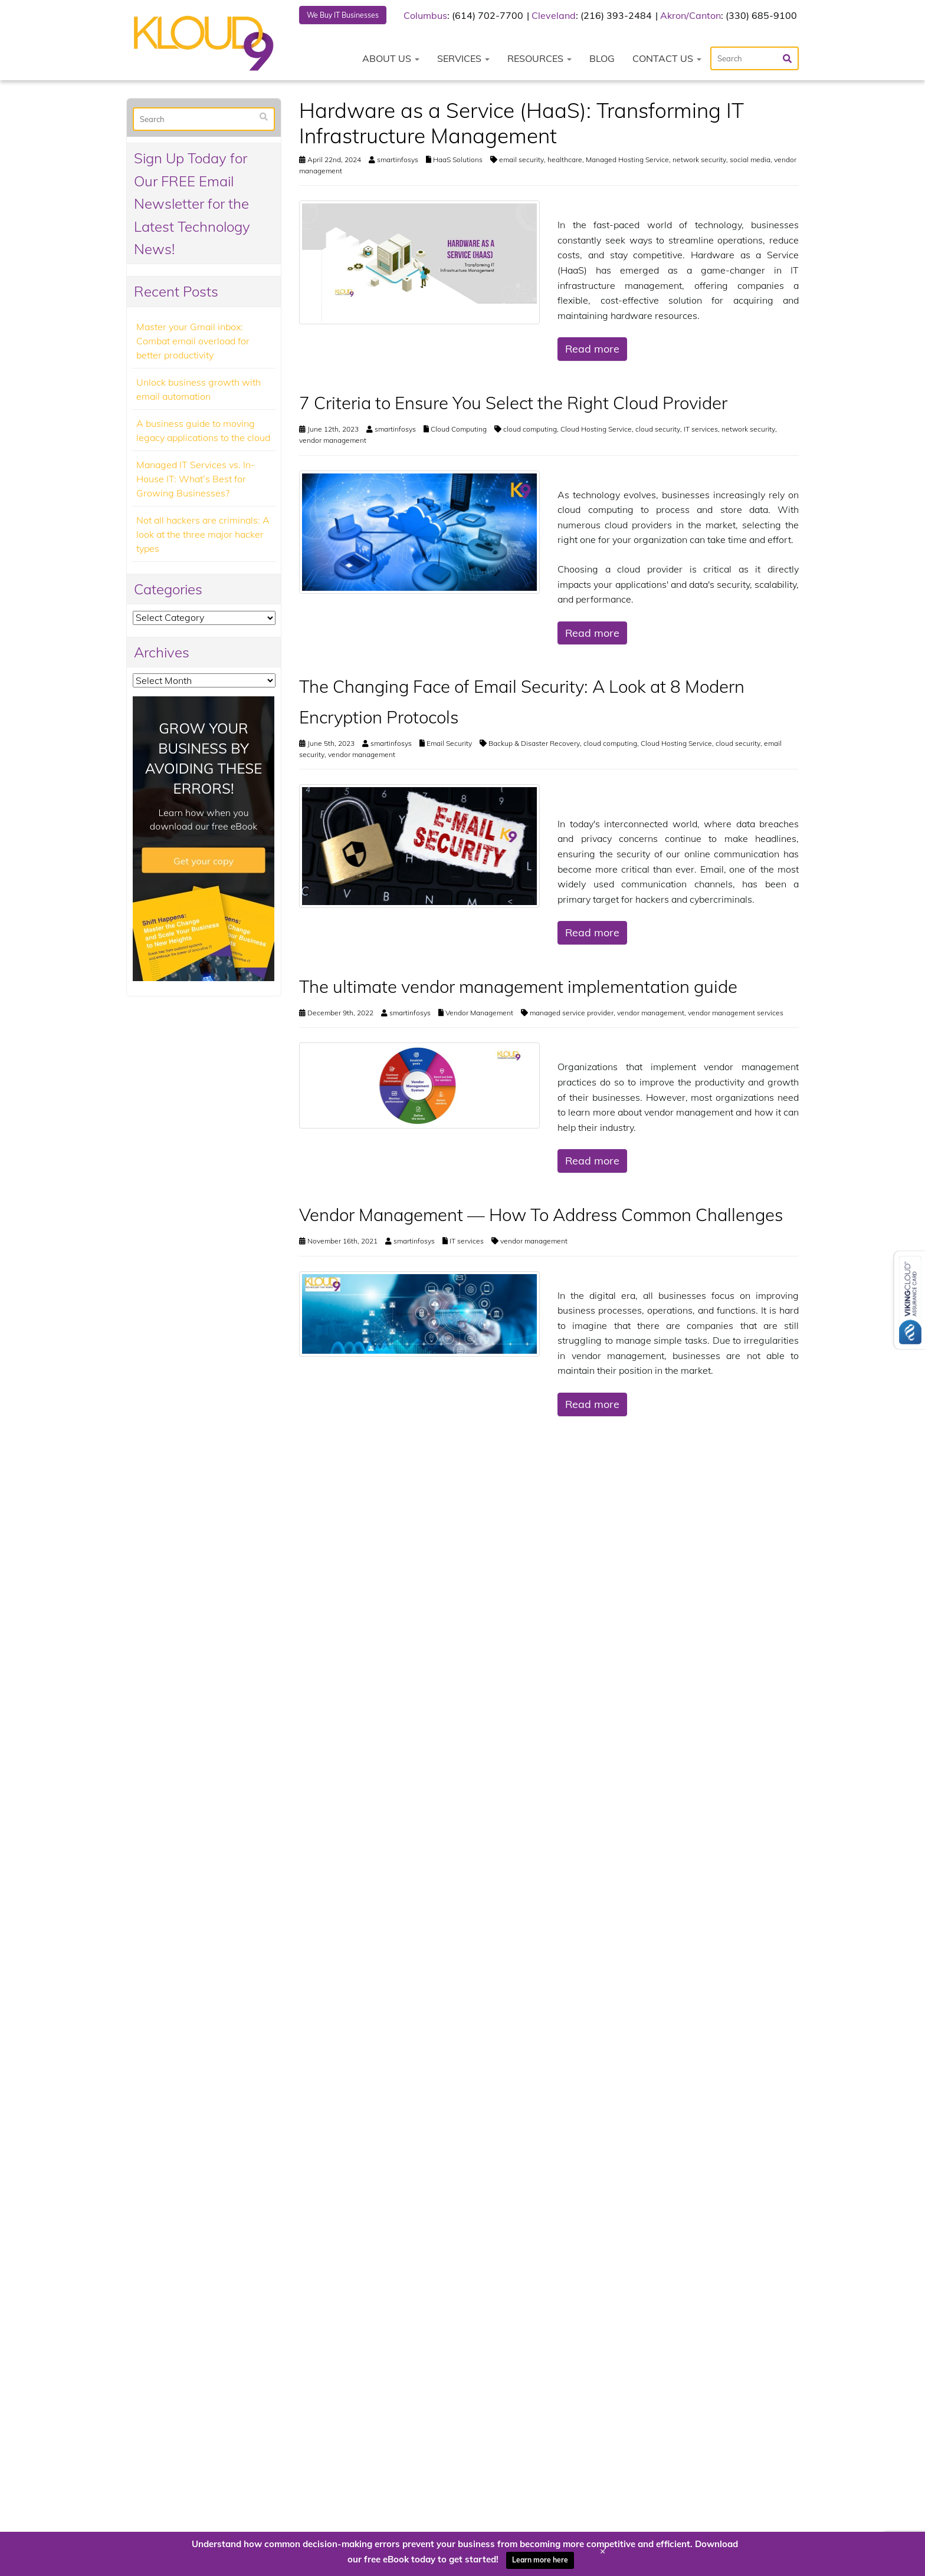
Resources (539, 60)
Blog (602, 60)
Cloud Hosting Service (596, 430)
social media (750, 160)
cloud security (657, 430)
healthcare (564, 160)
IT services (701, 430)
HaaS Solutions (458, 160)
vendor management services (735, 1014)
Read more (592, 350)
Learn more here (540, 2559)
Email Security (449, 745)
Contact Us (666, 60)
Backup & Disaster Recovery (534, 745)
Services (463, 60)
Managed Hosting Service (627, 160)
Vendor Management (479, 1014)
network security (699, 160)
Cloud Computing (459, 430)
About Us (390, 60)
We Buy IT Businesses (349, 16)
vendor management (332, 441)
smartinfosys (397, 160)
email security (521, 160)
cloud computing (530, 430)
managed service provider (572, 1014)
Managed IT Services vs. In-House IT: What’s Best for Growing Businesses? (195, 480)
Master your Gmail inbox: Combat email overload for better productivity (193, 342)
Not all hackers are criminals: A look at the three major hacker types (203, 535)
